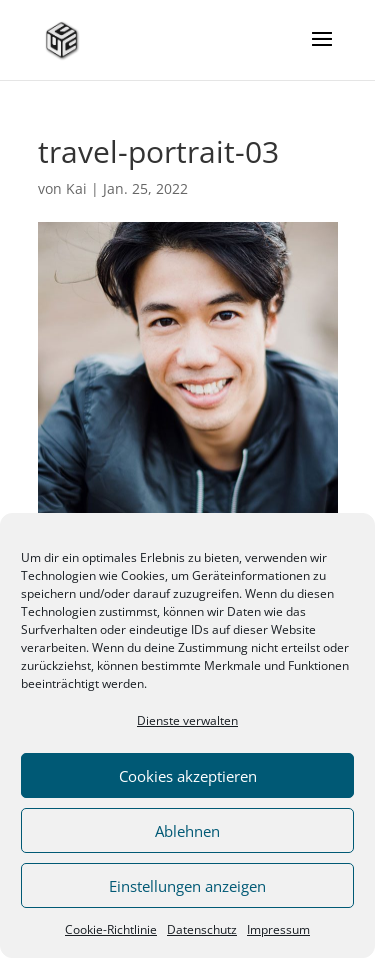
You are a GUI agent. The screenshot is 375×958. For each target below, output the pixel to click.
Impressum (278, 929)
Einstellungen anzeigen (187, 886)
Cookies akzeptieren (188, 776)
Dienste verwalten (187, 720)
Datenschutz (202, 929)
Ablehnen (187, 831)
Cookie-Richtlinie (111, 929)
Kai (76, 188)
